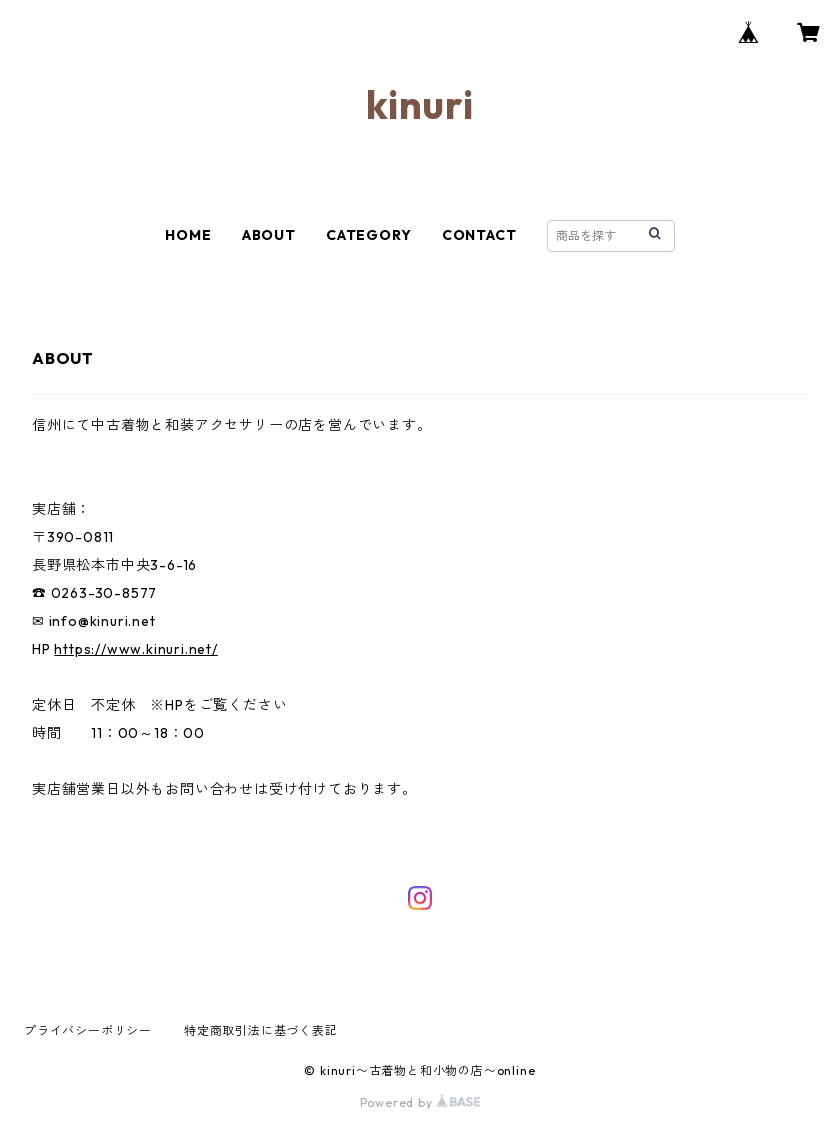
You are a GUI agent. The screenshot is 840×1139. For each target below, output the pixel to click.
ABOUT (269, 235)
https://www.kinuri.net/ (135, 649)
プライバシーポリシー (88, 1030)
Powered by (420, 1102)
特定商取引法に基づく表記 (261, 1030)
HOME (188, 235)
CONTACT (479, 235)
